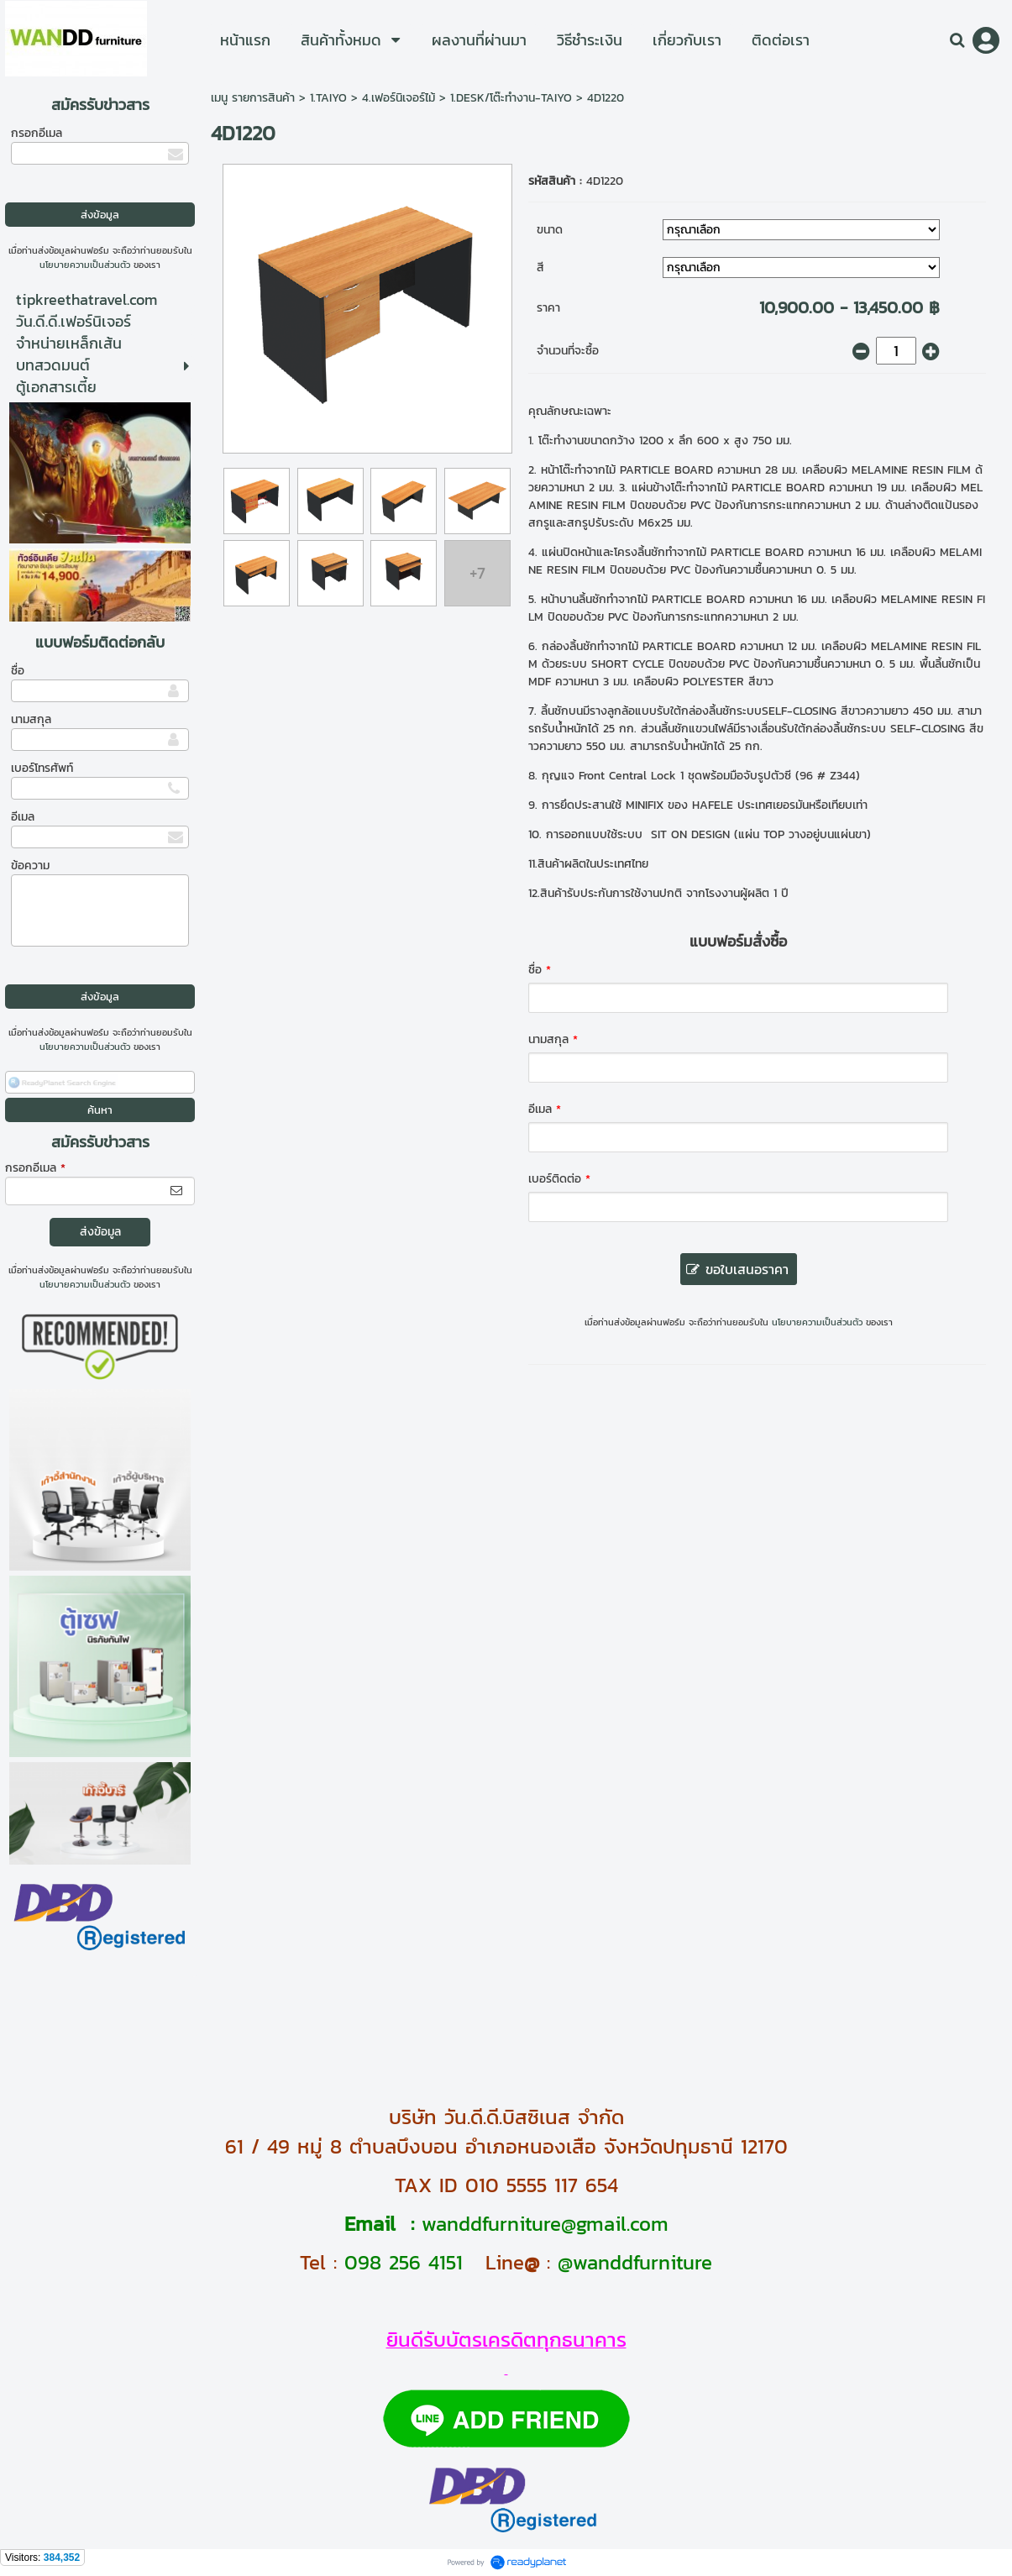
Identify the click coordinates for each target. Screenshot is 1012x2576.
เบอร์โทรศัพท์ (42, 768)
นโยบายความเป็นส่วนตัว (84, 264)
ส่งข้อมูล (100, 1232)
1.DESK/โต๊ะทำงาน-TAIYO (511, 98)
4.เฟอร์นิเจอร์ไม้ (398, 98)
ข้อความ (30, 865)
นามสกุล (31, 719)
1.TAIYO (328, 98)
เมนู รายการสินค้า (253, 98)
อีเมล (22, 817)
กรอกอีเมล (36, 133)
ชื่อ (17, 670)
